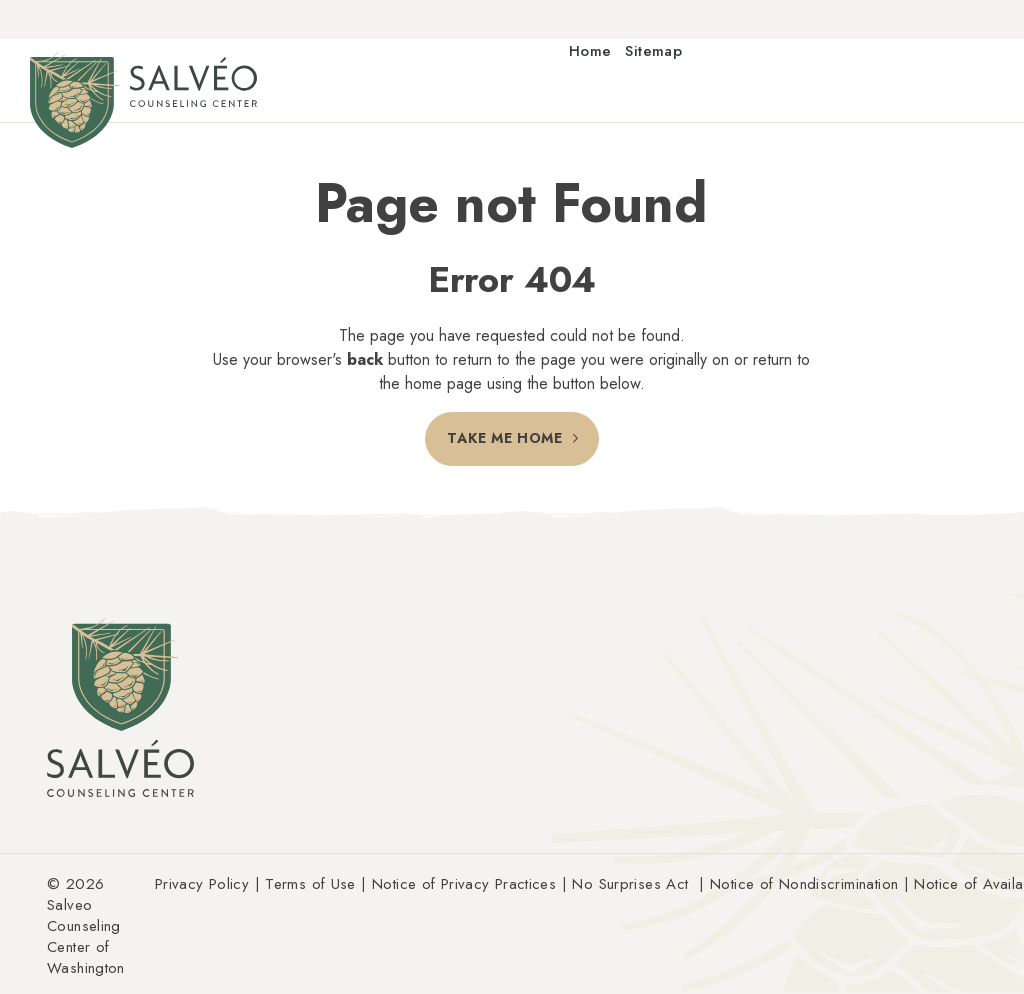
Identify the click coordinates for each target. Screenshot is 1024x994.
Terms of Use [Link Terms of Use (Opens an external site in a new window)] (310, 884)
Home (590, 52)
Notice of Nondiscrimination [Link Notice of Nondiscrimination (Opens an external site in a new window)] (804, 884)
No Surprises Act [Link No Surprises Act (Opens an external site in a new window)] (630, 884)
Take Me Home (504, 439)
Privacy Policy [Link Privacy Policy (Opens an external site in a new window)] (202, 884)
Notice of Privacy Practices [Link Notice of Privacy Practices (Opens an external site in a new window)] (464, 884)
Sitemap (653, 52)
